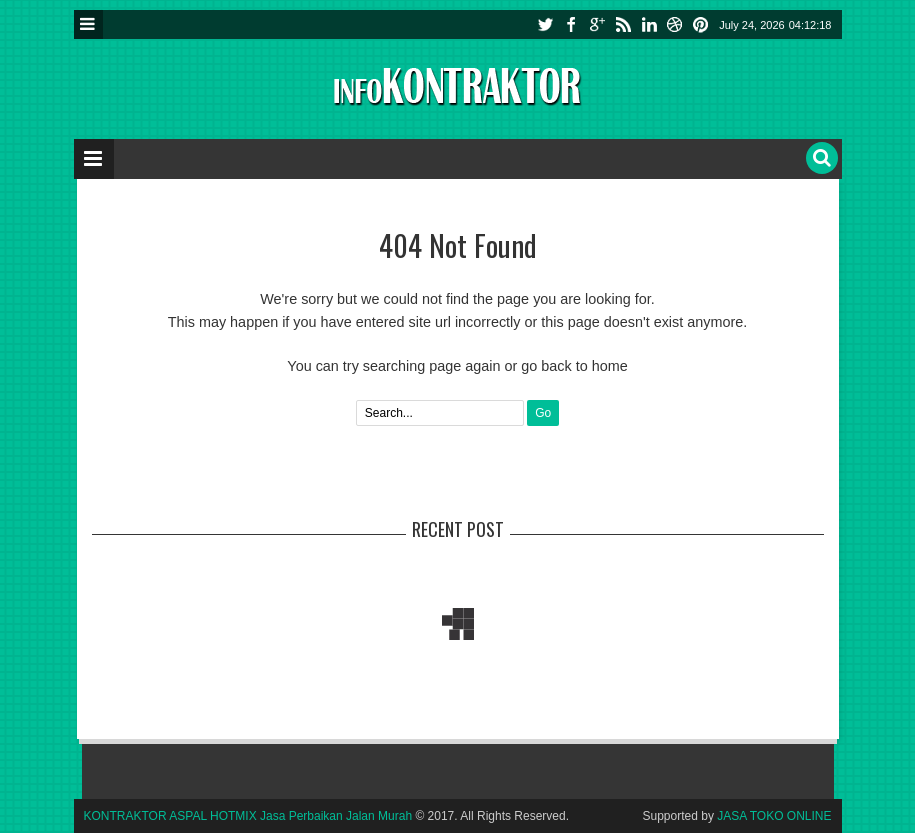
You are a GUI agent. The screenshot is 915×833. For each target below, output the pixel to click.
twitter (545, 24)
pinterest (701, 24)
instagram (675, 24)
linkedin (649, 24)
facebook (571, 24)
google (597, 24)
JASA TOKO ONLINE (774, 816)
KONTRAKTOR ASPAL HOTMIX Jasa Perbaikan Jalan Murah (248, 816)
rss (623, 24)
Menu (88, 24)
